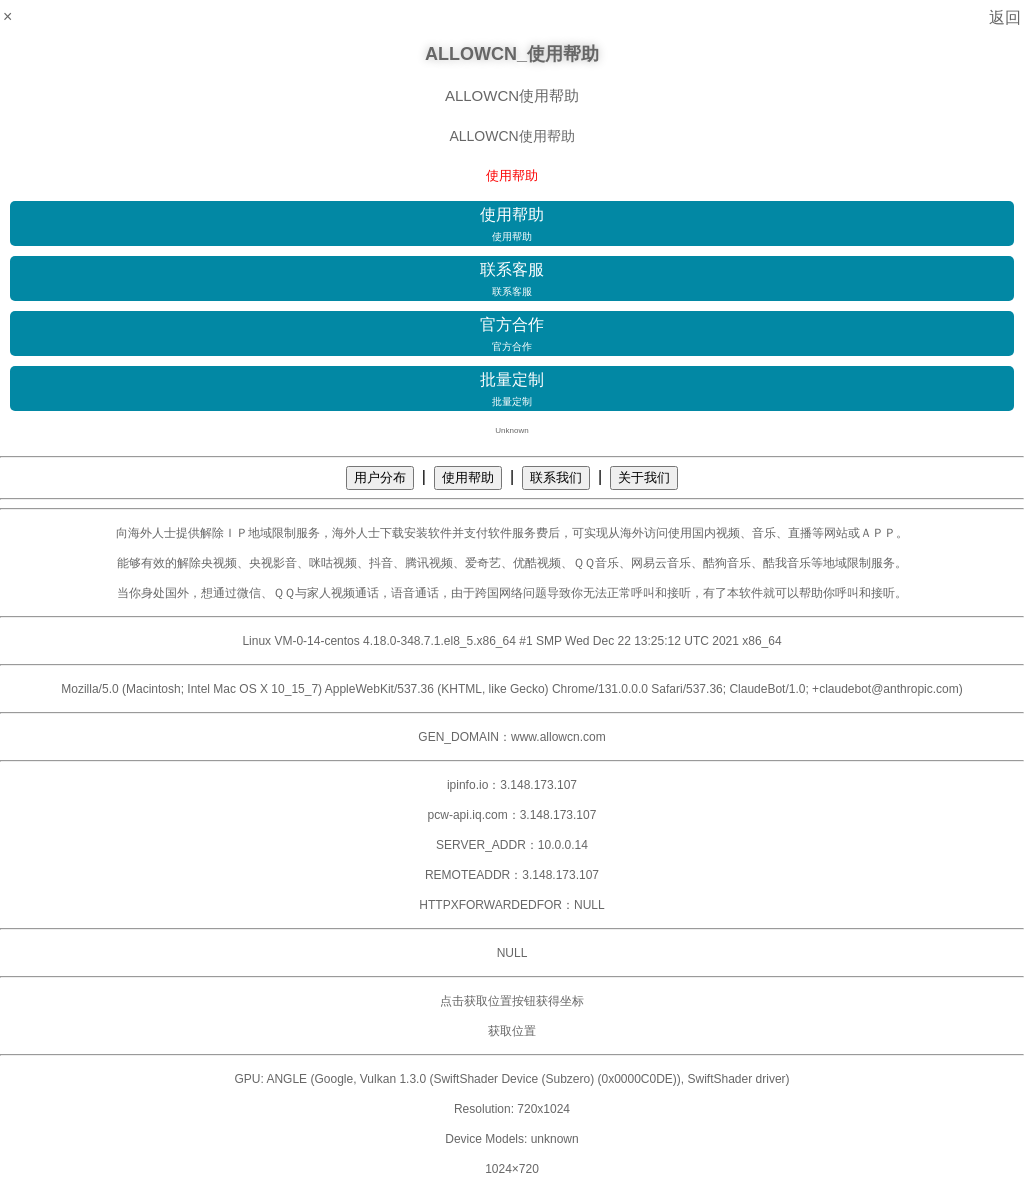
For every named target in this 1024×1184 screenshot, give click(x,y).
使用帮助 (512, 225)
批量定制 (512, 390)
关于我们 (644, 477)
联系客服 (512, 280)
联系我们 (556, 477)
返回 (1005, 17)
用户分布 (380, 477)
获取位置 (512, 1031)
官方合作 (512, 335)
